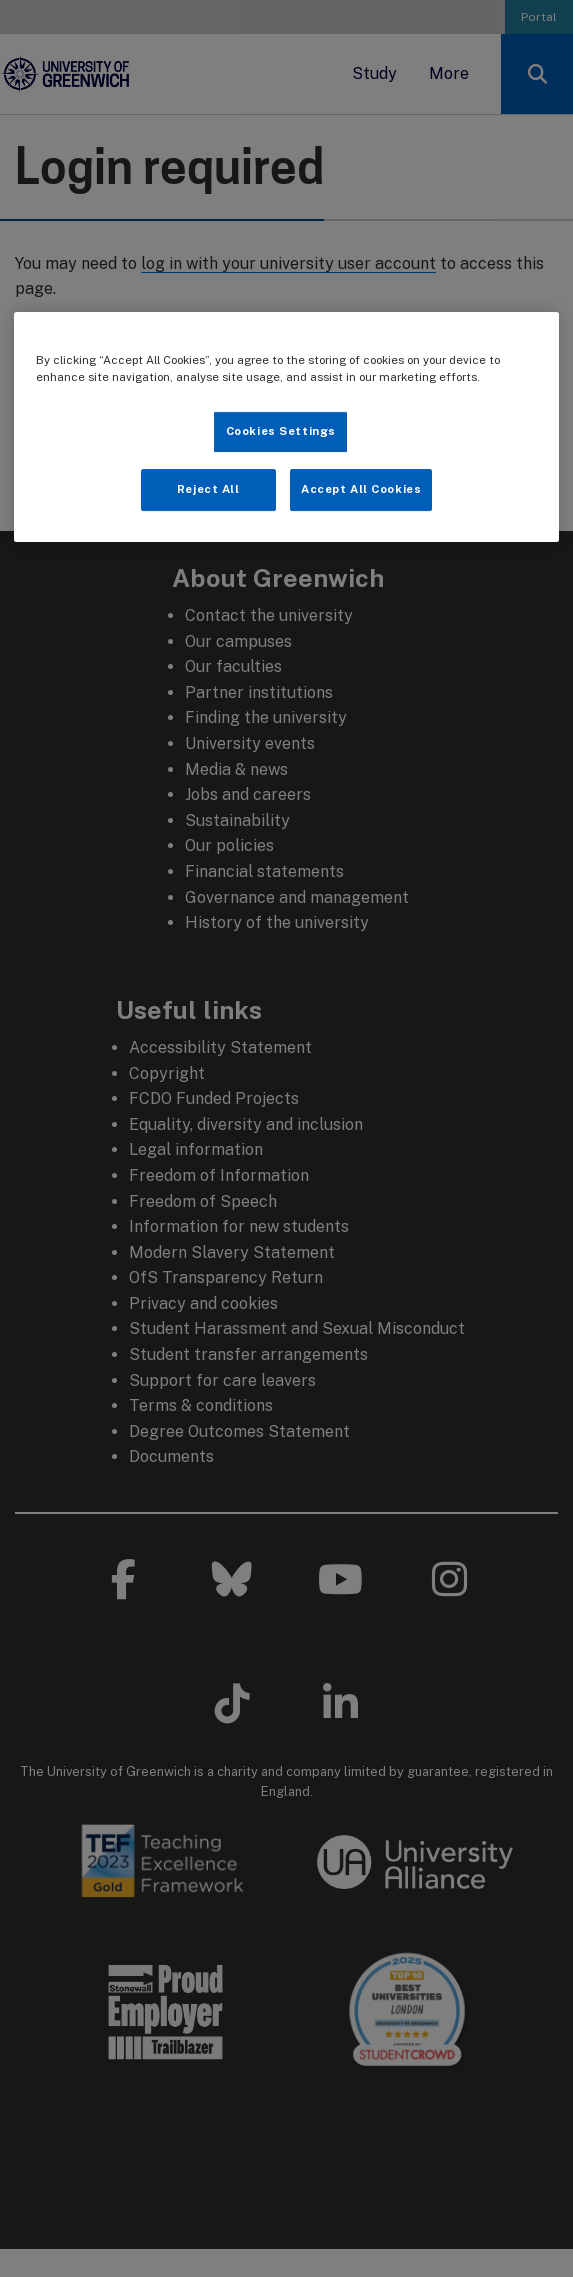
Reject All (208, 489)
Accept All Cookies (361, 489)
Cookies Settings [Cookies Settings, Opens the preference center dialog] (281, 431)
